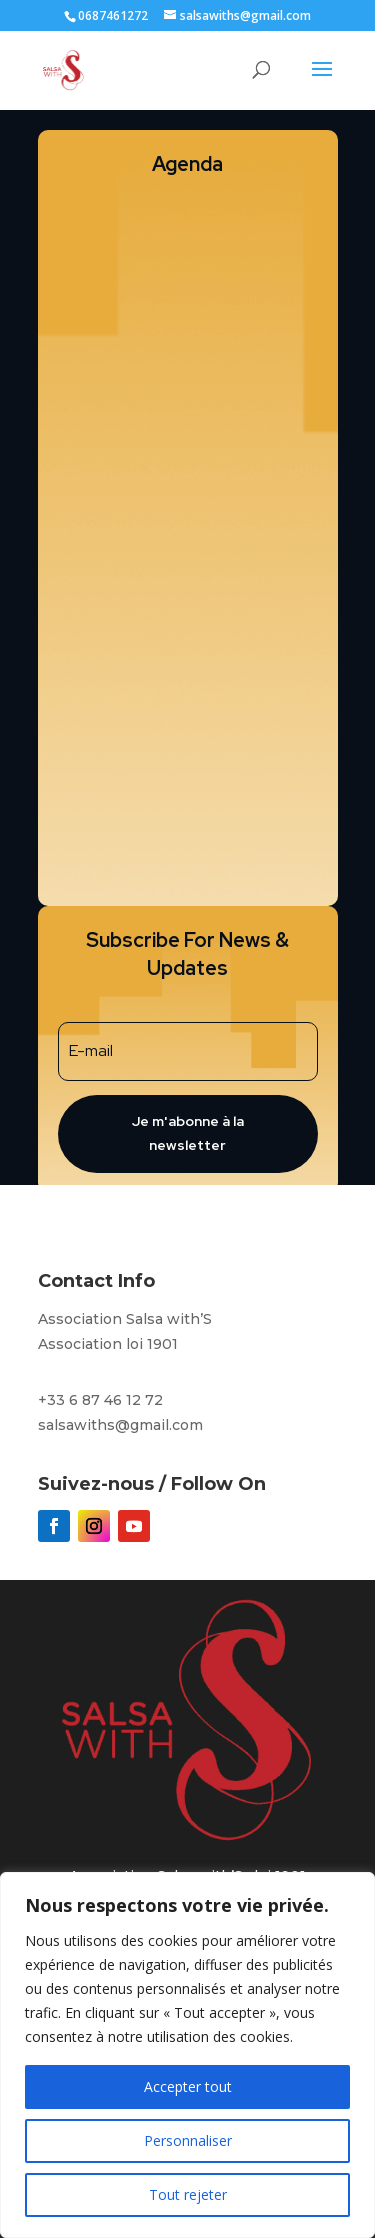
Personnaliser (188, 2140)
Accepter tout (188, 2086)
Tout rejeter (188, 2194)
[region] (187, 2055)
